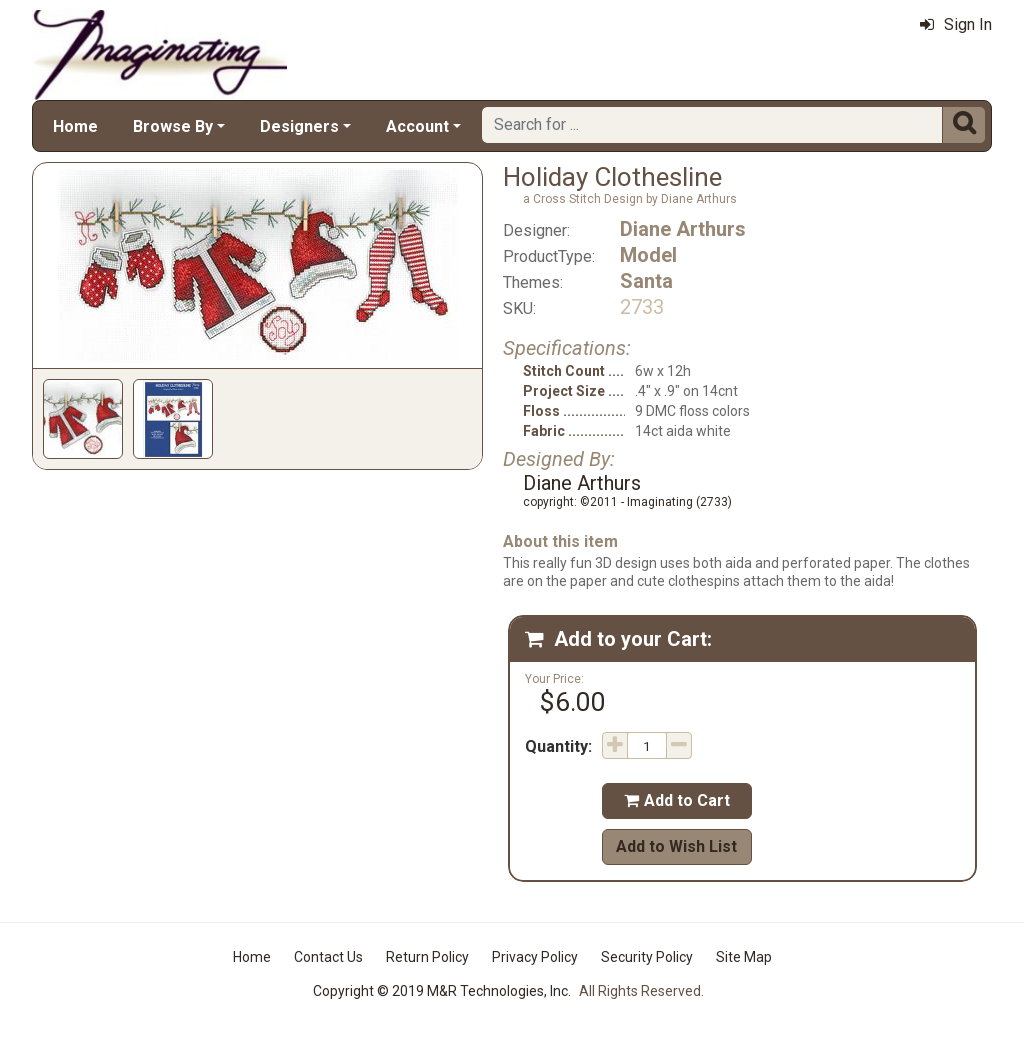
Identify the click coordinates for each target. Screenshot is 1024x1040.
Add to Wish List (676, 846)
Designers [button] (299, 126)
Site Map (744, 957)
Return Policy (427, 957)
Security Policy (647, 957)
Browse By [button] (173, 126)
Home (75, 126)
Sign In (956, 24)
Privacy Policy (535, 957)
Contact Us (328, 957)
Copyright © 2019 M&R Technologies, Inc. (442, 991)
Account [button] (417, 126)
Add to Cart (677, 800)
